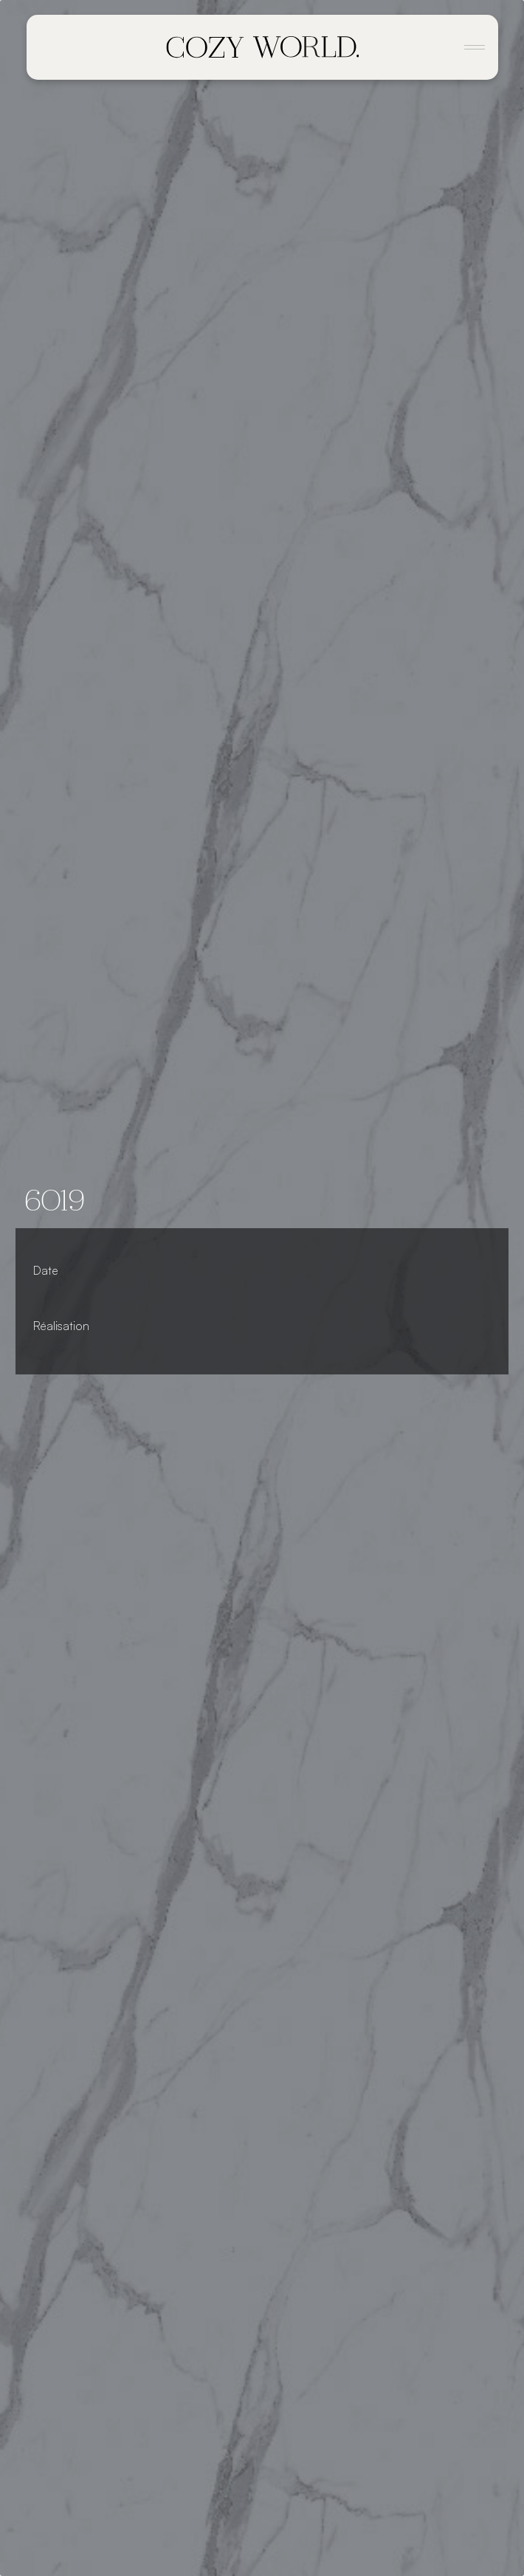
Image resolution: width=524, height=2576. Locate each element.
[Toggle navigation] (474, 47)
